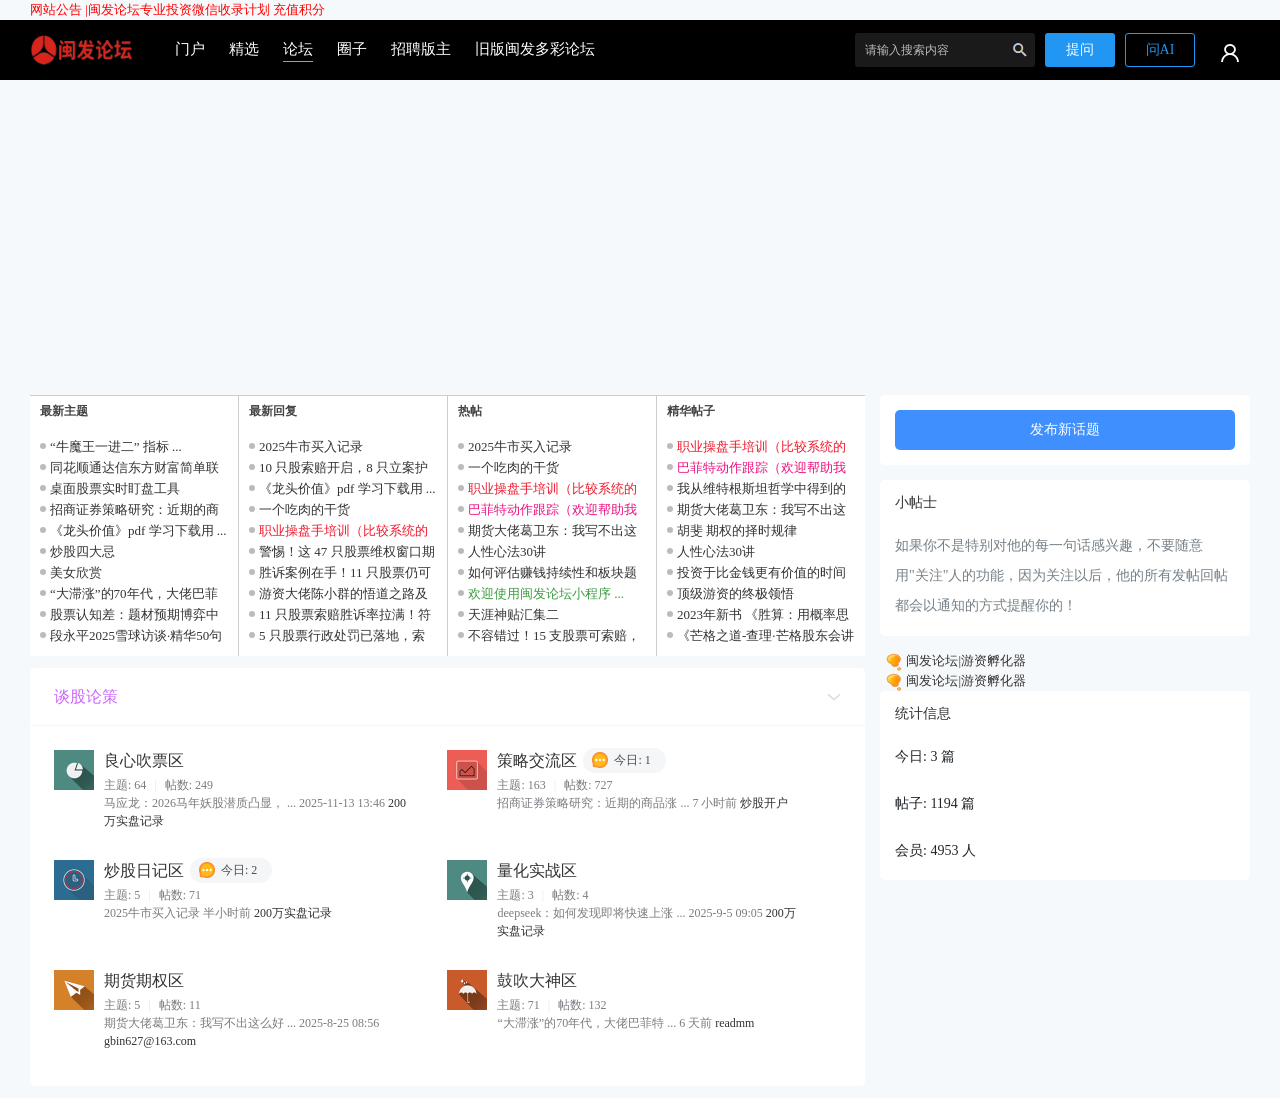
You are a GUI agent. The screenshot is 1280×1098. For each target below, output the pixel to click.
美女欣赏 (76, 572)
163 (537, 785)
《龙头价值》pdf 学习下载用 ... (138, 530)
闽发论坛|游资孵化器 (964, 660)
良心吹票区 (144, 760)
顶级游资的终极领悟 (735, 593)
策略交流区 (537, 760)
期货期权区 (144, 980)
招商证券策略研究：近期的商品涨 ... (593, 803)
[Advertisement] (640, 230)
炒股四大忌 (82, 551)
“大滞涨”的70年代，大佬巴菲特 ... (586, 1023)
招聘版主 (421, 48)
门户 (190, 48)
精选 (244, 48)
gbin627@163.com (150, 1041)
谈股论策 (86, 696)
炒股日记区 (144, 870)
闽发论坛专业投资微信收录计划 (179, 9)
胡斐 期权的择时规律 (737, 530)
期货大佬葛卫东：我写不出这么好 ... (200, 1023)
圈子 (352, 48)
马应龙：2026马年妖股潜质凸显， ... (200, 803)
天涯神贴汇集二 (513, 614)
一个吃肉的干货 (304, 509)
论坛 (298, 48)
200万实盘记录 (293, 913)
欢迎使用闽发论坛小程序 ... (546, 593)
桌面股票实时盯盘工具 (115, 488)
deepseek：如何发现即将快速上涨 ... (591, 913)
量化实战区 (537, 870)
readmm (734, 1023)
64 (140, 785)
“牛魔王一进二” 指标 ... (116, 446)
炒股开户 (764, 803)
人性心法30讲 (507, 551)
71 (534, 1005)
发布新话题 (1065, 429)
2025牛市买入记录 (311, 446)
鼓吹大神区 (537, 980)
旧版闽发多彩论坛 (535, 48)
